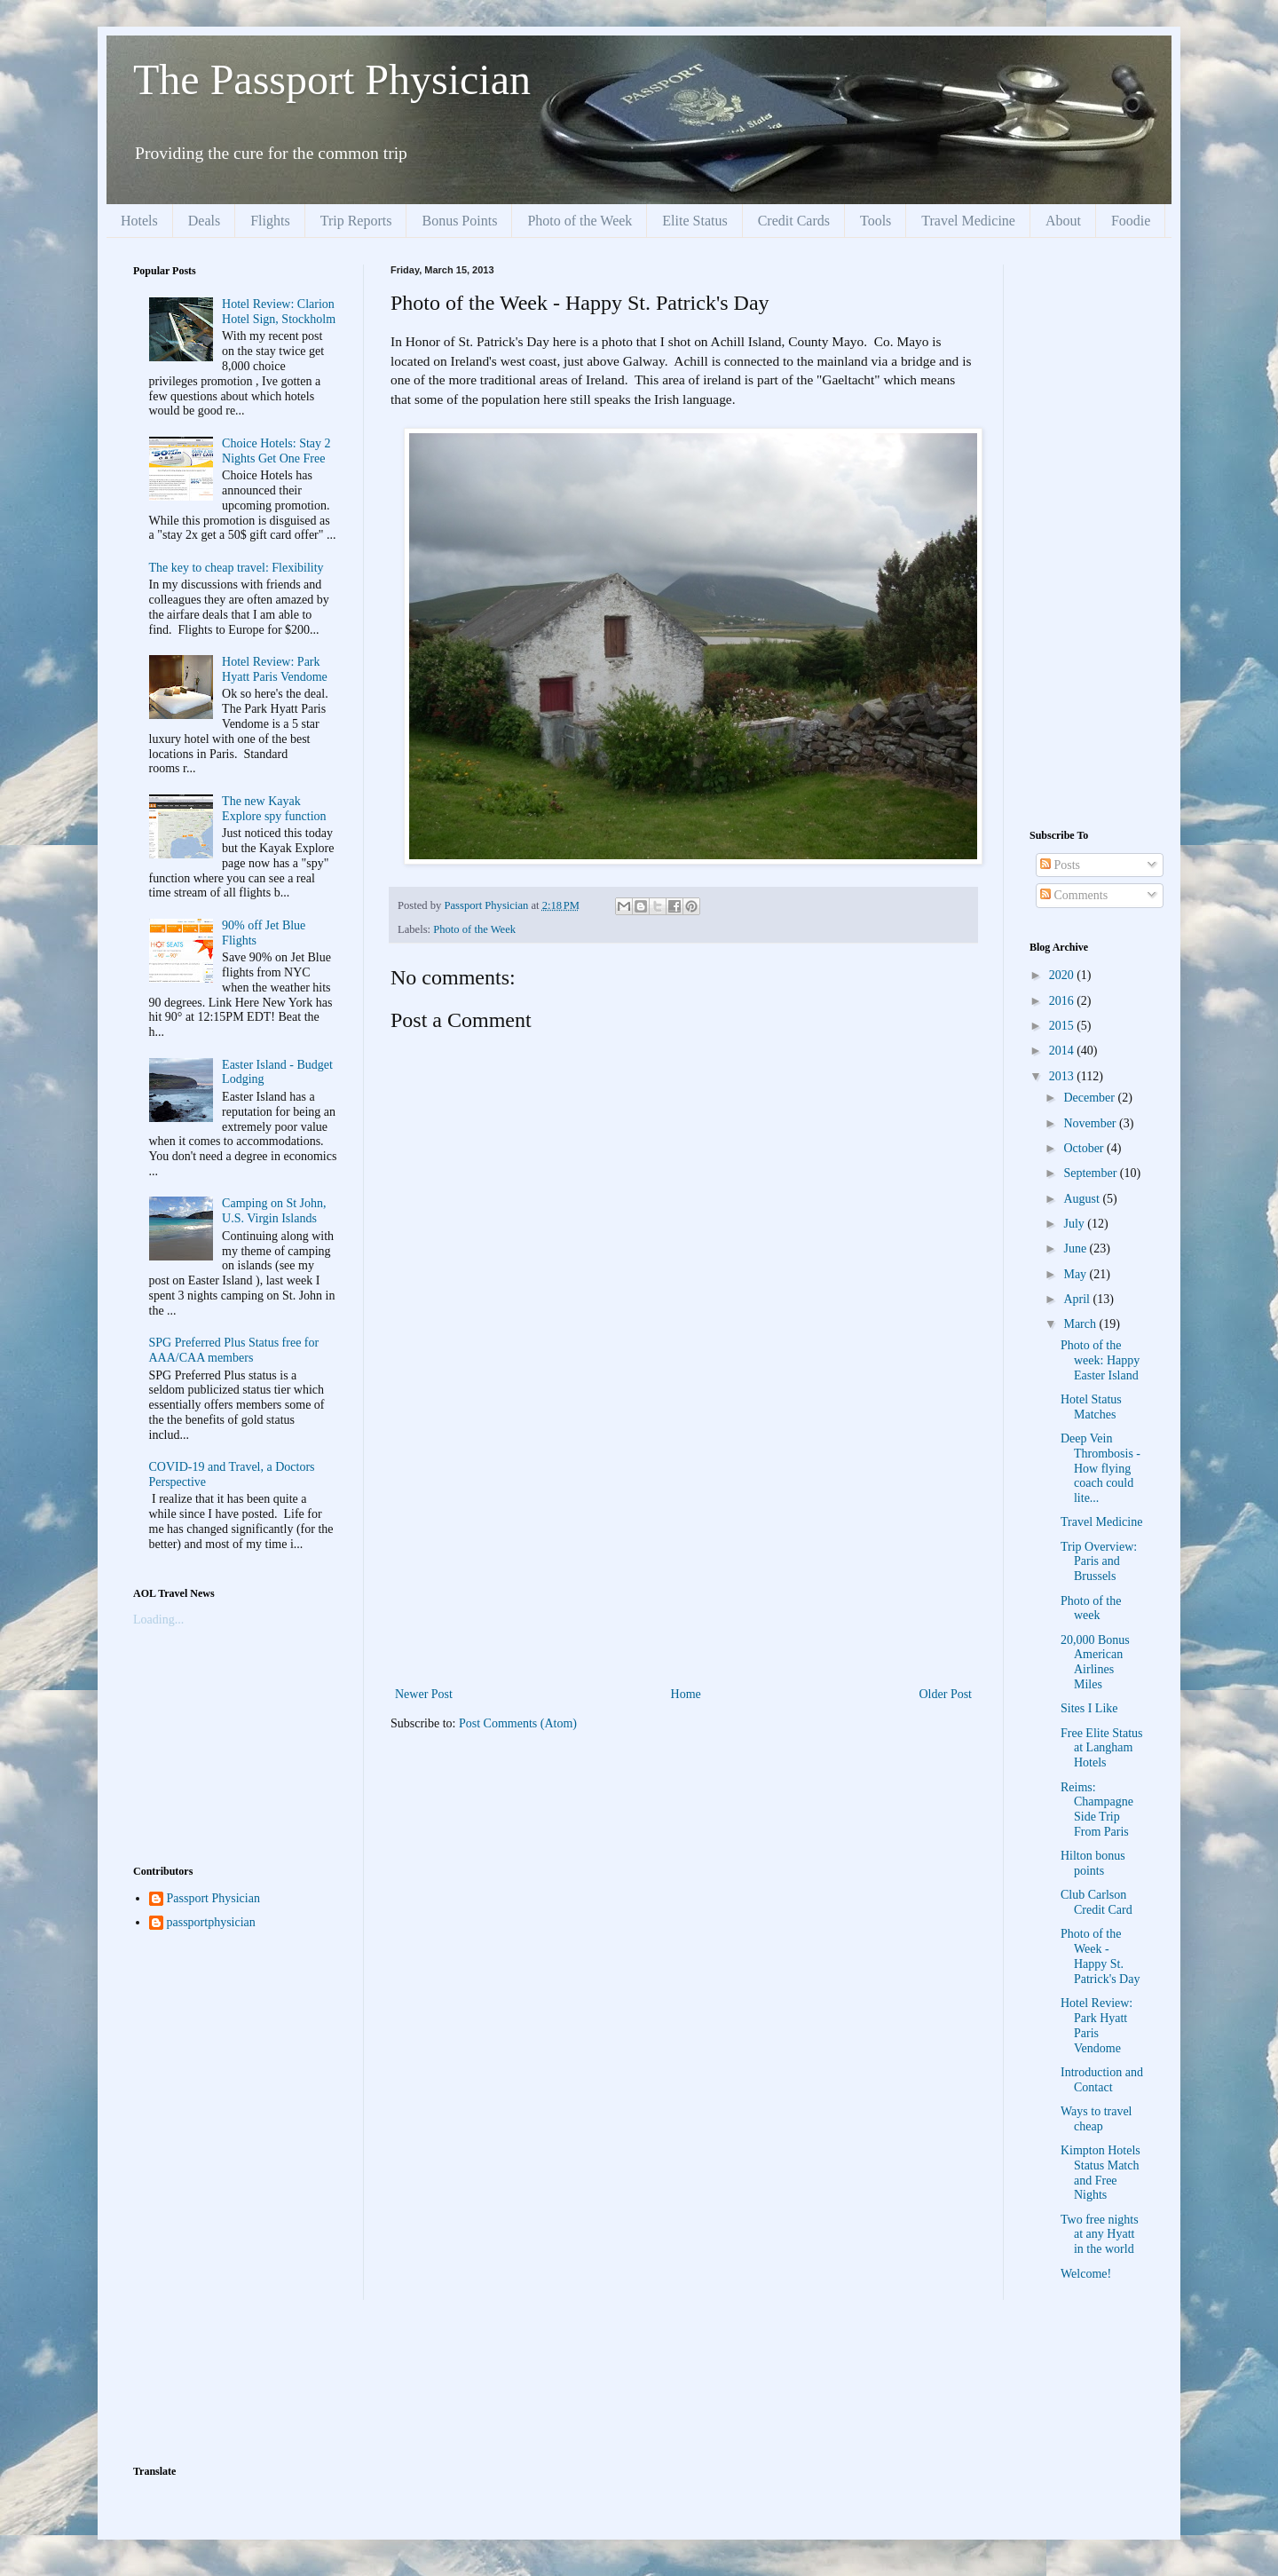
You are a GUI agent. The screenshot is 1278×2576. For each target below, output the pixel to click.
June (1076, 1248)
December (1090, 1097)
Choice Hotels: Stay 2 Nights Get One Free (276, 451)
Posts (1060, 865)
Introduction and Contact (1102, 2080)
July (1075, 1223)
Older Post (946, 1694)
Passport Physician (213, 1898)
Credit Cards (794, 220)
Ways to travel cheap (1096, 2119)
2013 (1063, 1076)
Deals (204, 220)
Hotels (139, 220)
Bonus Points (459, 220)
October (1085, 1148)
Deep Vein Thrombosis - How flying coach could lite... (1100, 1468)
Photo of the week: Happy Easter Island (1100, 1360)
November (1091, 1123)
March (1081, 1324)
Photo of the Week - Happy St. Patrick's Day (1100, 1956)
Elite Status (694, 220)
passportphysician (211, 1922)
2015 (1063, 1025)
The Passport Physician (332, 79)
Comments (1074, 895)
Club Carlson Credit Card (1096, 1902)
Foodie (1130, 220)
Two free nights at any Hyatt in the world (1100, 2234)
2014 (1063, 1050)
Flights (269, 220)
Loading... (158, 1619)
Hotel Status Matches (1091, 1407)
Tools (875, 220)
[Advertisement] (683, 1550)
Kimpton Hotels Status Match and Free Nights (1100, 2172)
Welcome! (1086, 2273)
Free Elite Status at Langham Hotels (1102, 1748)
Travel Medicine (968, 220)
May (1076, 1274)
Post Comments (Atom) (518, 1723)
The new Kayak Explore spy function (274, 808)
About (1063, 220)
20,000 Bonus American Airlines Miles (1095, 1662)
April (1078, 1299)
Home (686, 1694)
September (1091, 1173)
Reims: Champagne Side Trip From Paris (1097, 1809)
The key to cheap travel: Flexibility (236, 567)
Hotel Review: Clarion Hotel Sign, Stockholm (278, 311)
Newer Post (424, 1694)
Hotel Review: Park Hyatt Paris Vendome (274, 669)
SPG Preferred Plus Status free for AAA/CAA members (234, 1350)
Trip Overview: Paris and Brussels (1099, 1562)
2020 (1063, 975)
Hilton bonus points (1093, 1863)
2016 (1063, 1000)
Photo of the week (1091, 1608)
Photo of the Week (579, 220)
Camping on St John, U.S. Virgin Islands (274, 1211)
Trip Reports (356, 220)
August (1082, 1198)
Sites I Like (1089, 1708)
